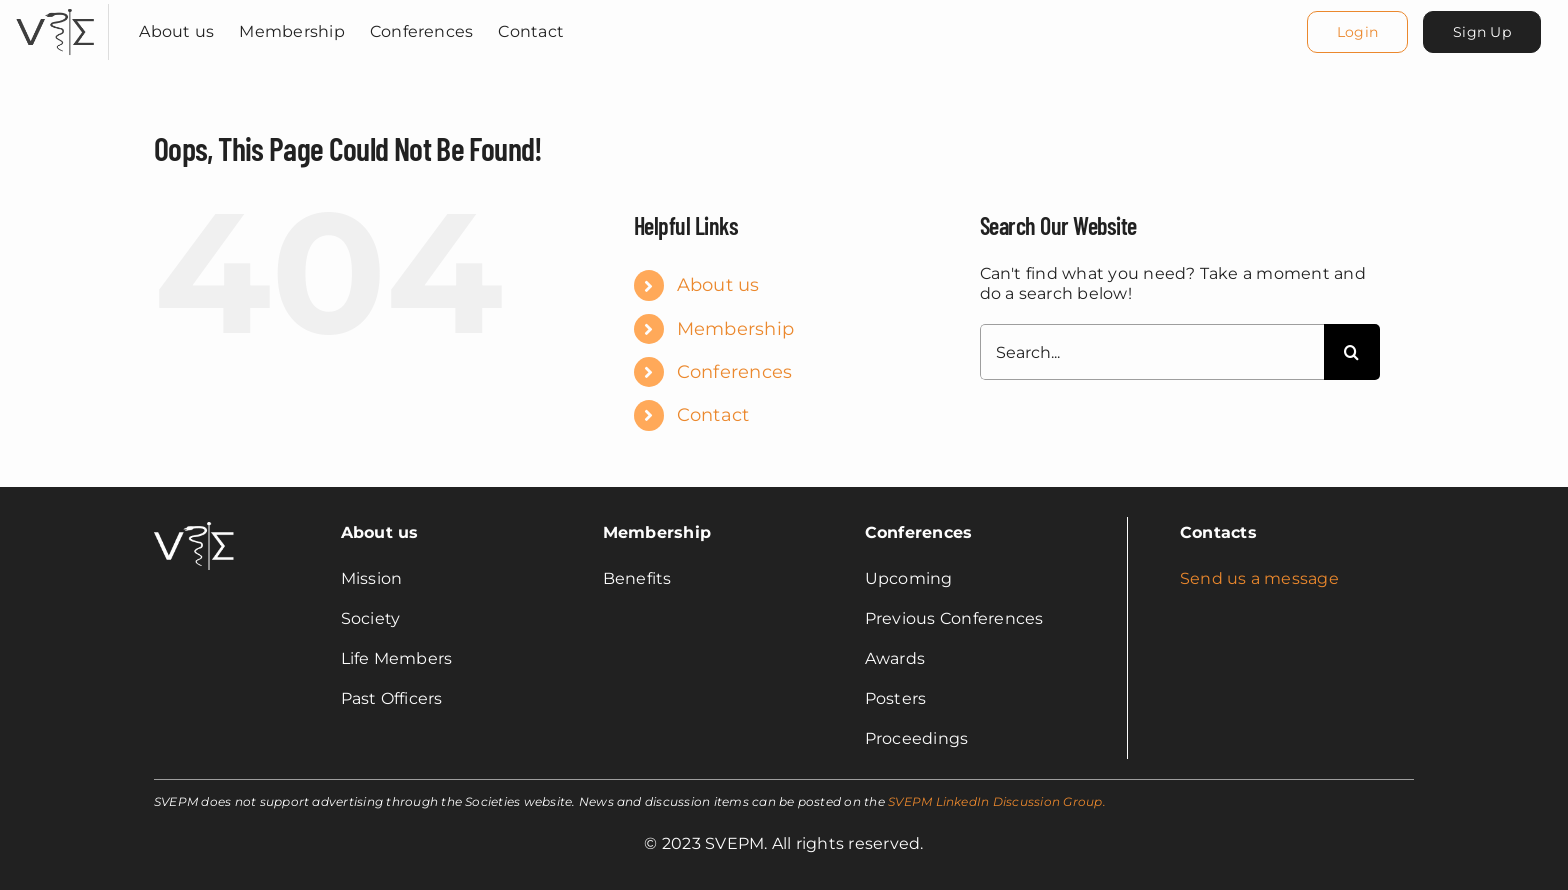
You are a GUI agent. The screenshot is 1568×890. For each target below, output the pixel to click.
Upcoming (909, 578)
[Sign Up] (1482, 32)
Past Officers (392, 698)
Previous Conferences (954, 618)
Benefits (637, 578)
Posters (896, 698)
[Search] (1352, 352)
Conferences (735, 372)
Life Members (397, 658)
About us (718, 285)
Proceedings (917, 738)
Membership (735, 329)
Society (371, 618)
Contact (713, 415)
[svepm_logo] (55, 11)
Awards (895, 658)
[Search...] (1152, 352)
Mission (372, 578)
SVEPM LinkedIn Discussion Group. (997, 801)
